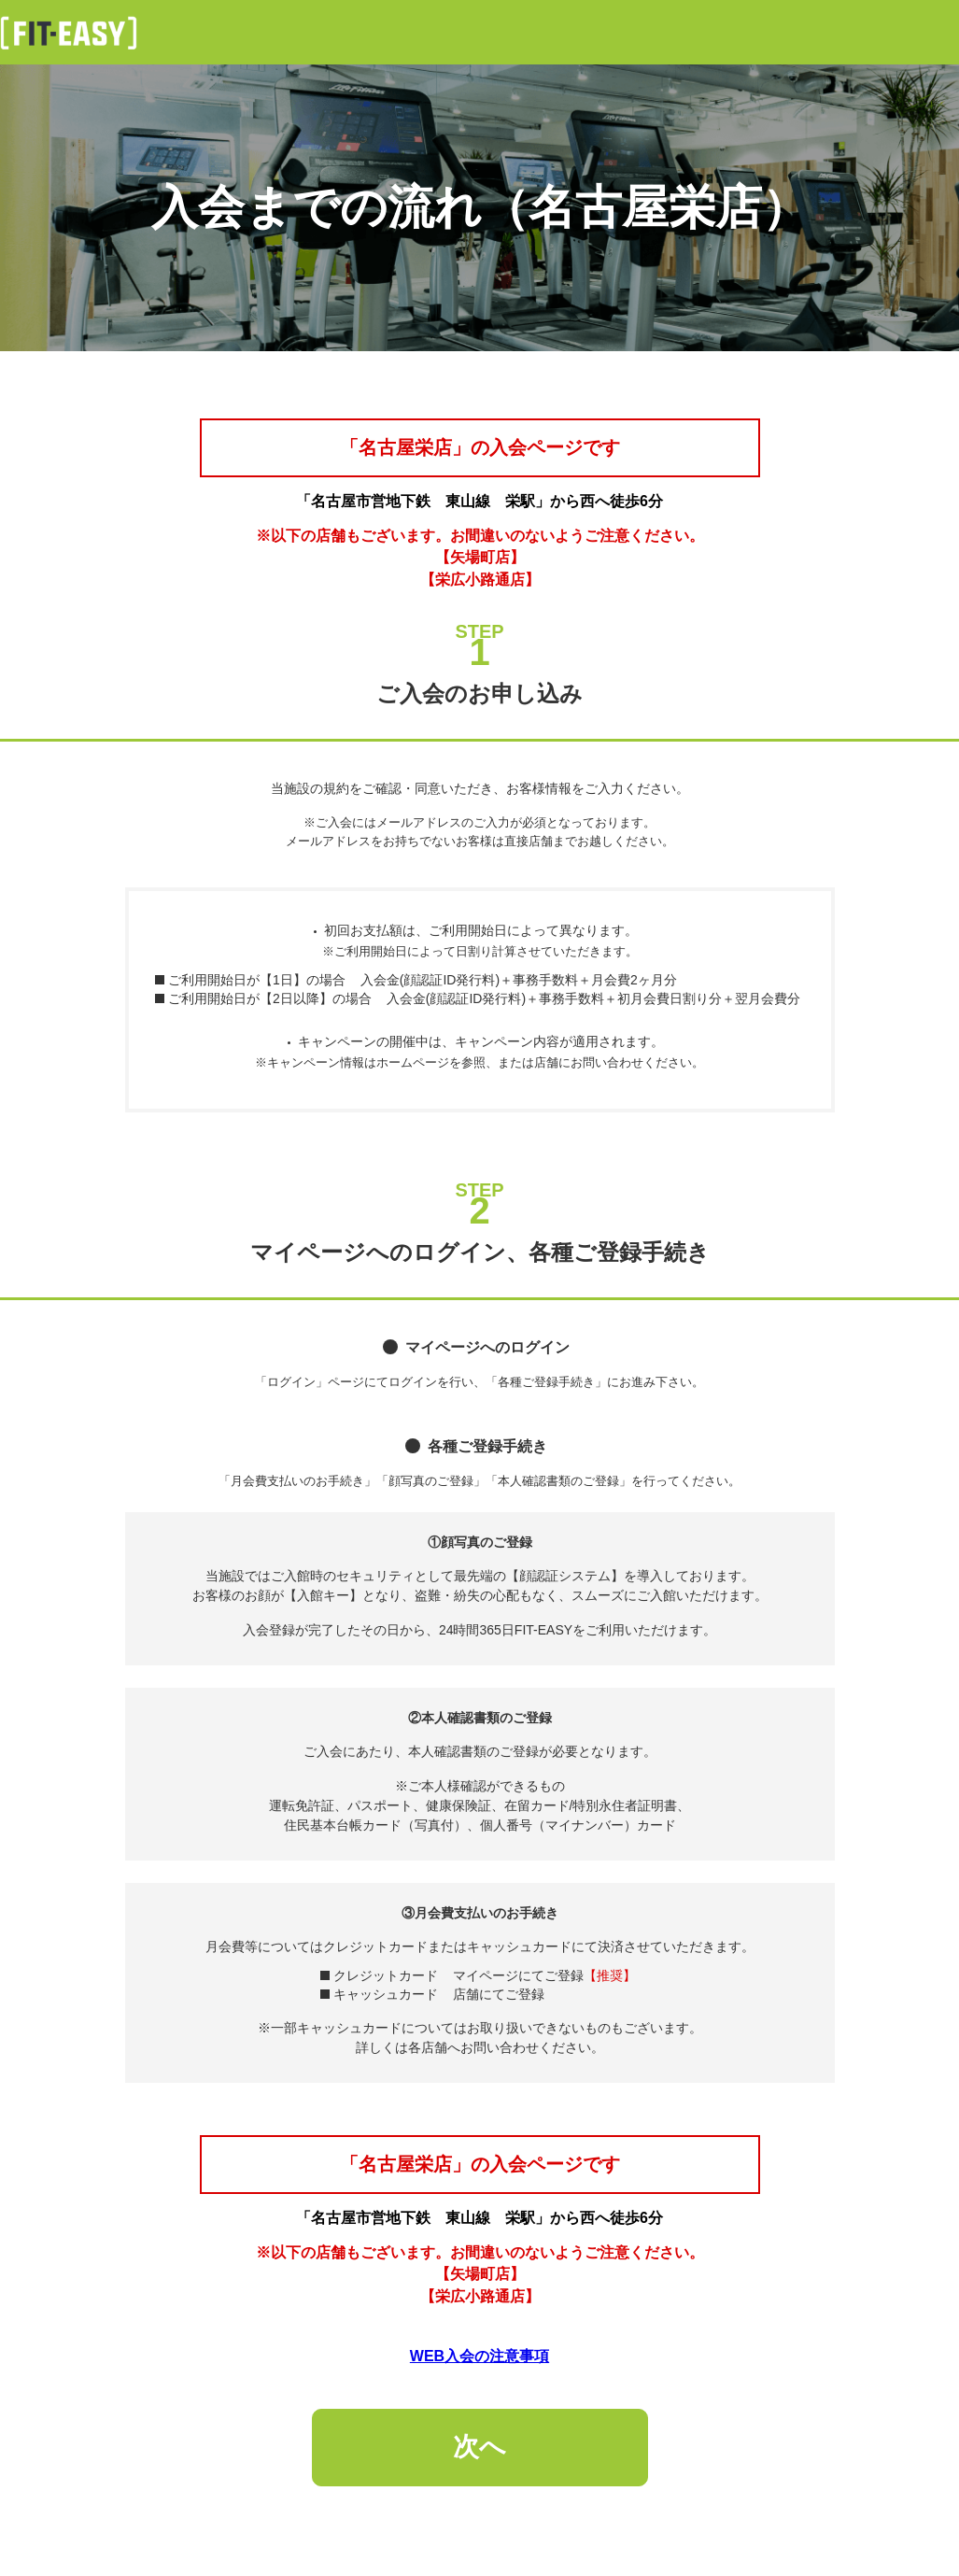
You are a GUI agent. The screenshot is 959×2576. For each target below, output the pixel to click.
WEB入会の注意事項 (479, 2356)
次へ (479, 2446)
